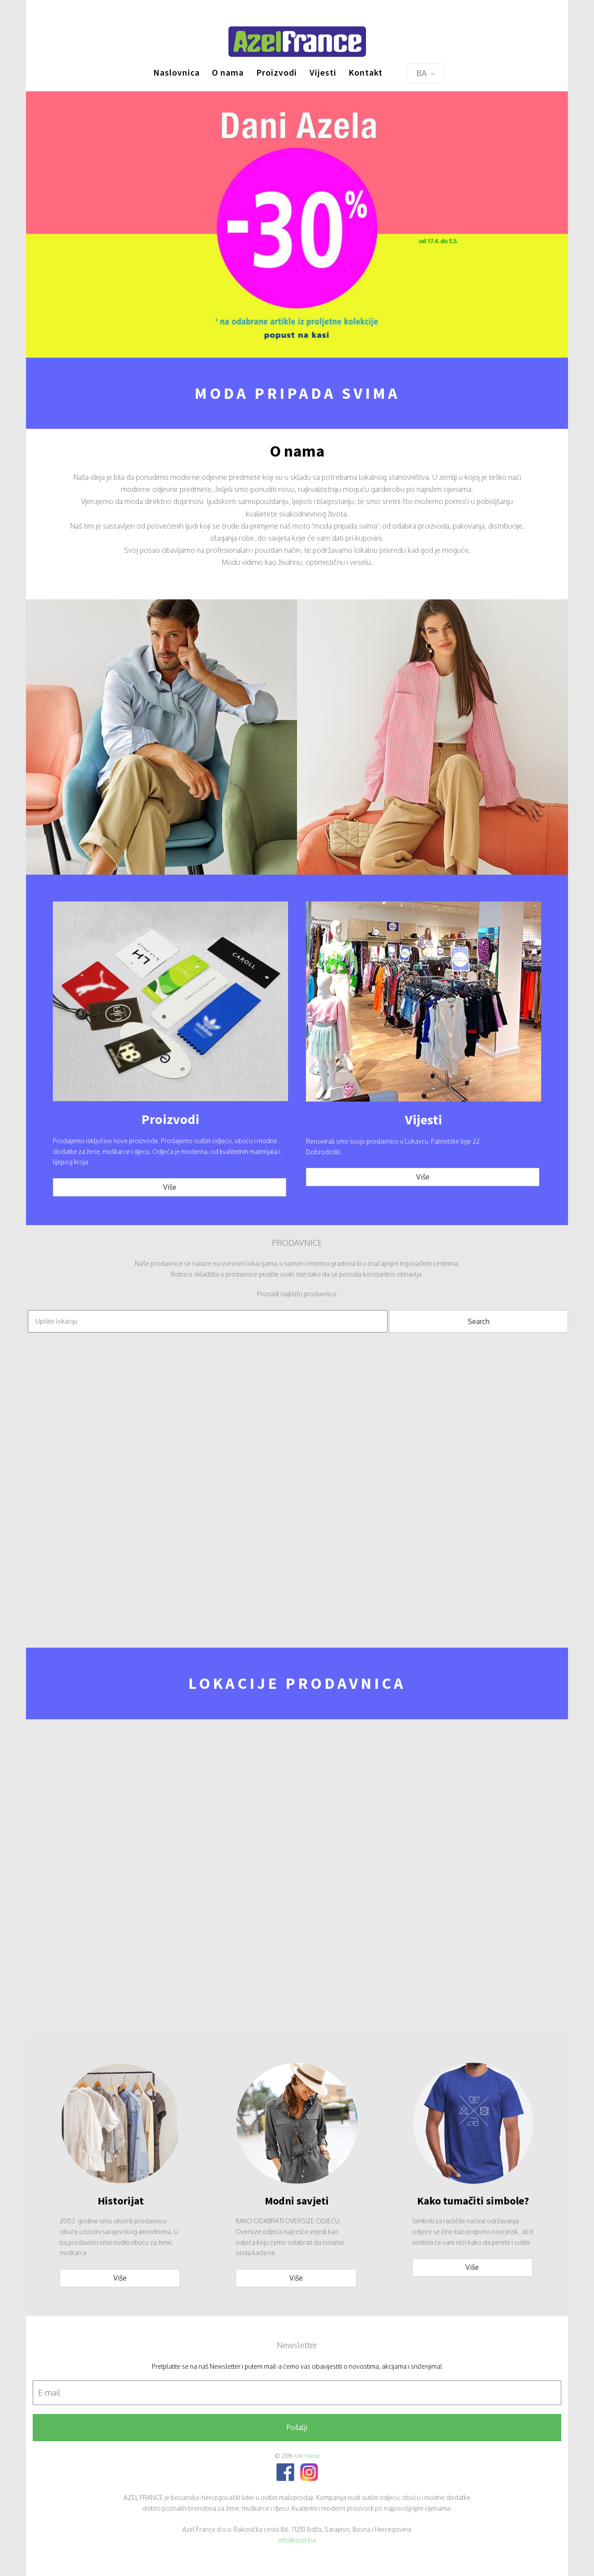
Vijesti (323, 72)
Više (169, 1187)
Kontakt (366, 72)
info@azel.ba (297, 2540)
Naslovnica (176, 72)
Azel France (306, 2455)
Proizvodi (276, 72)
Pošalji (297, 2427)
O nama (228, 72)
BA (425, 73)
